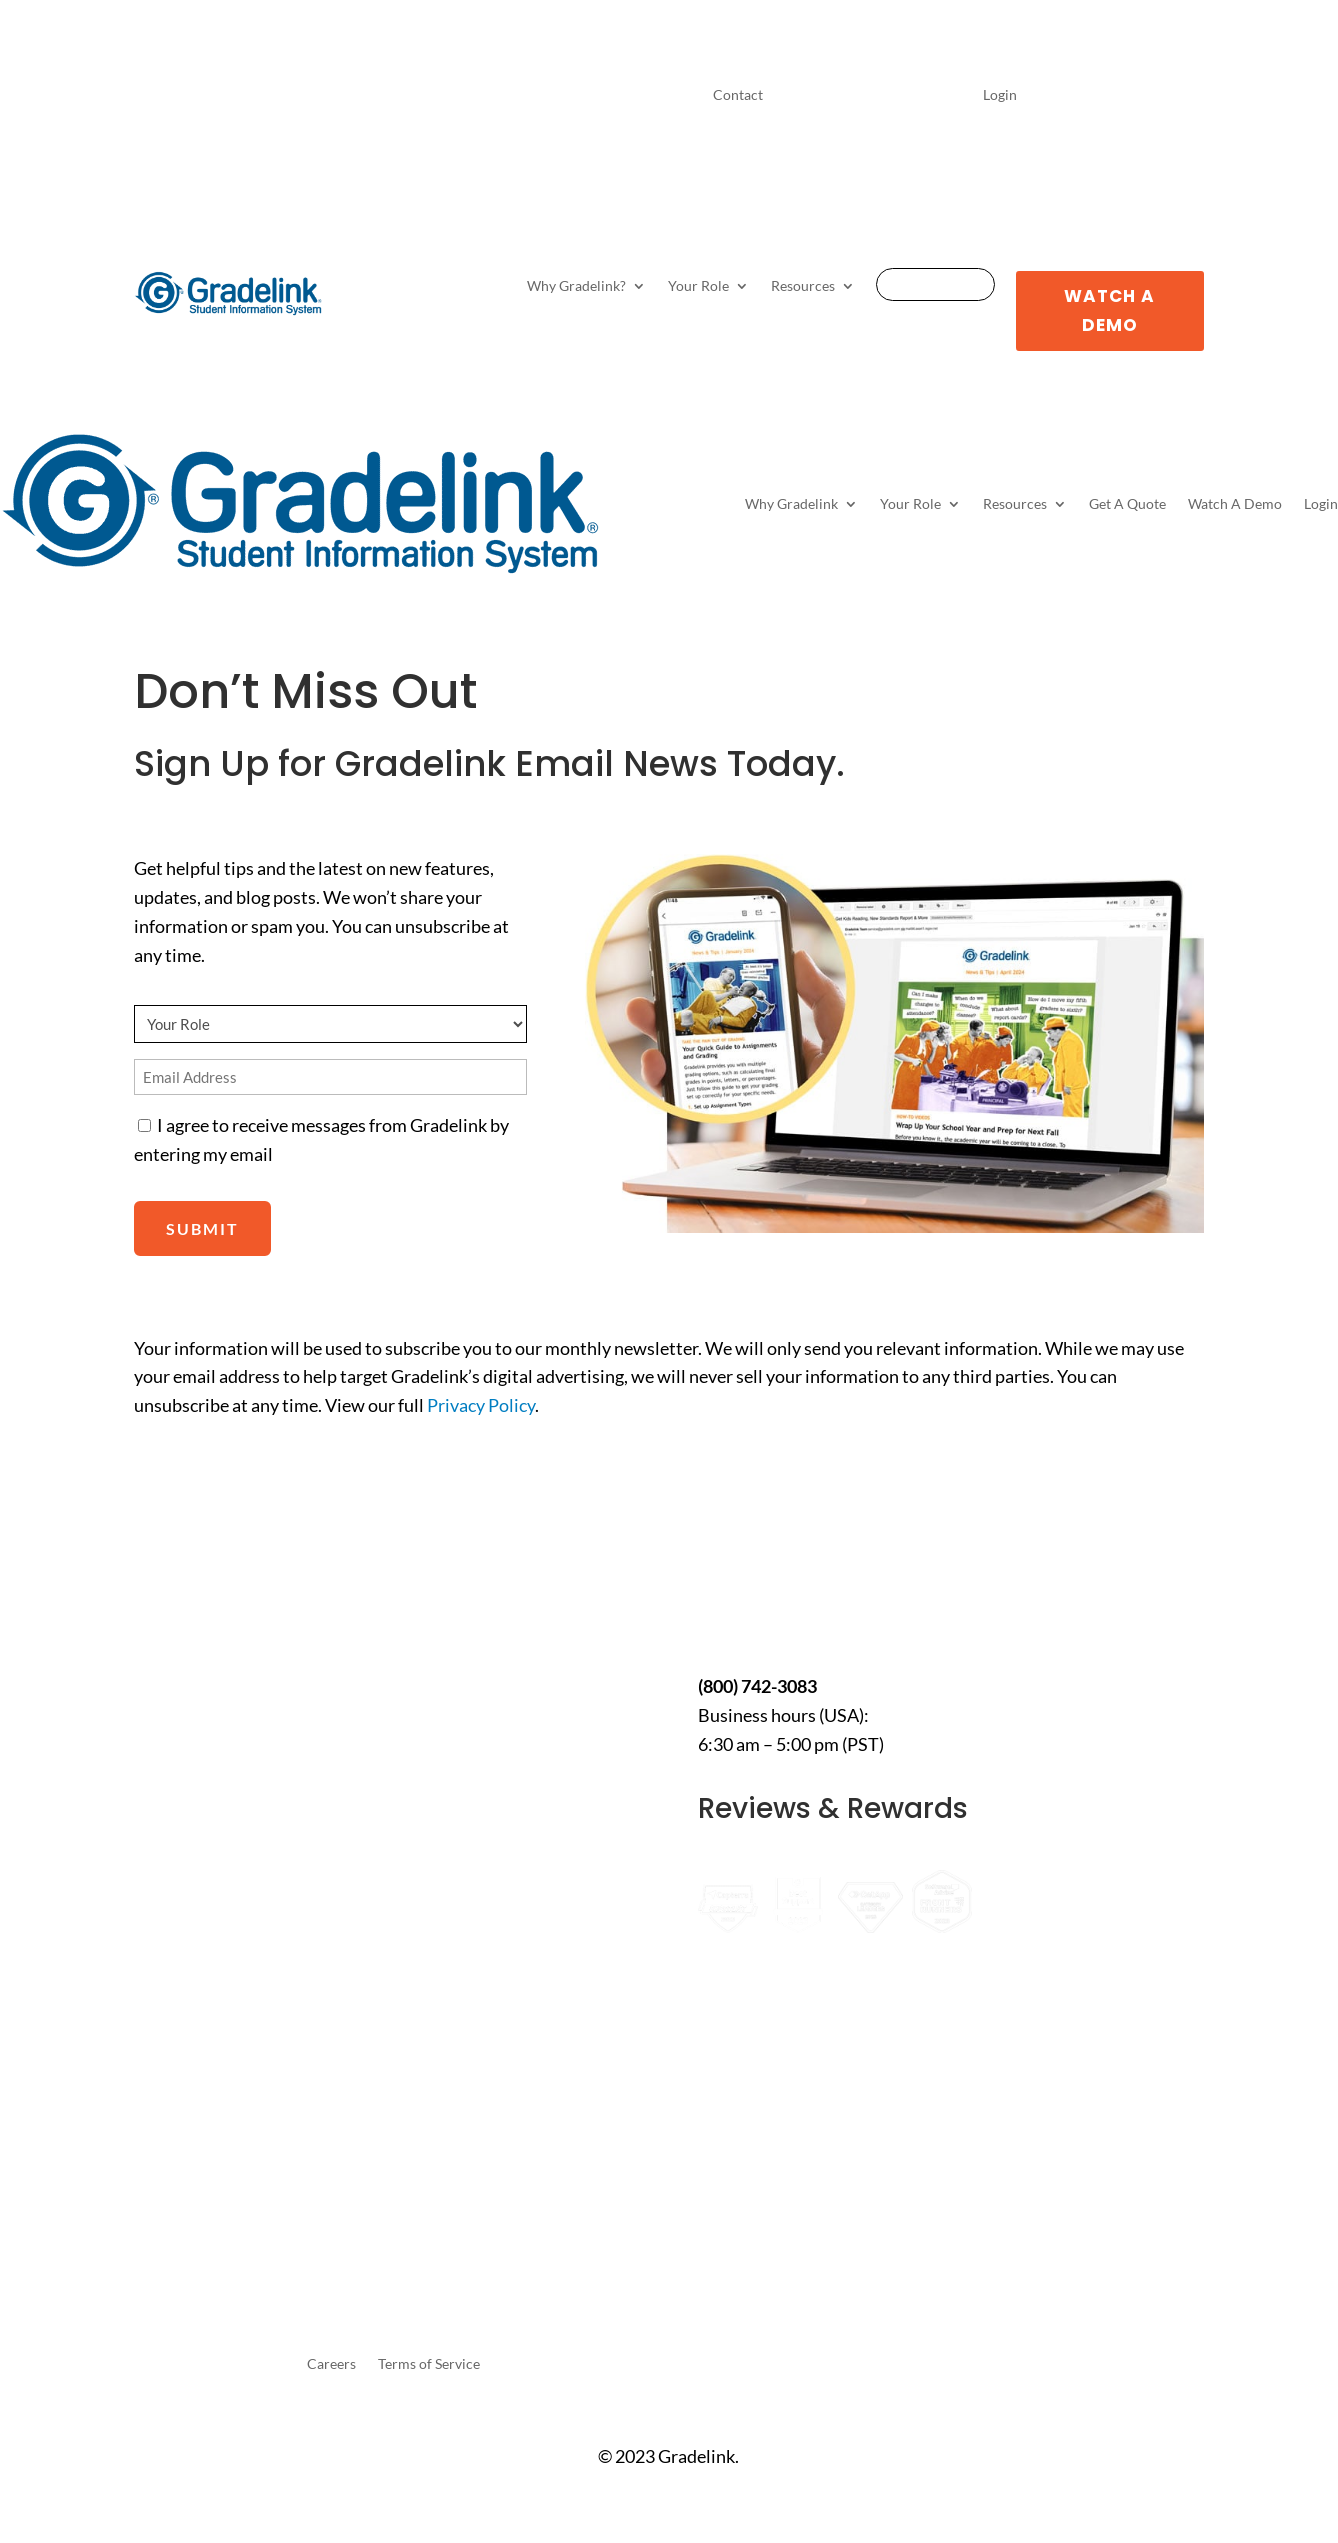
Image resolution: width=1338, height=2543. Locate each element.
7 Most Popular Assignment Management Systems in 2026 (242, 1820)
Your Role (698, 286)
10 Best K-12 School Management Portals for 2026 (229, 1724)
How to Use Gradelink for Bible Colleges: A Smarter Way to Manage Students (233, 1915)
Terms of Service (429, 2364)
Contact (738, 95)
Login (1000, 95)
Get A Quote (935, 285)
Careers (331, 2364)
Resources (803, 286)
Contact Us (796, 1606)
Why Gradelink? (576, 286)
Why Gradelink (791, 503)
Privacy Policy (481, 1405)
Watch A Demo (1109, 310)
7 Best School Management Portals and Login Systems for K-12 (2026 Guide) (240, 2077)
